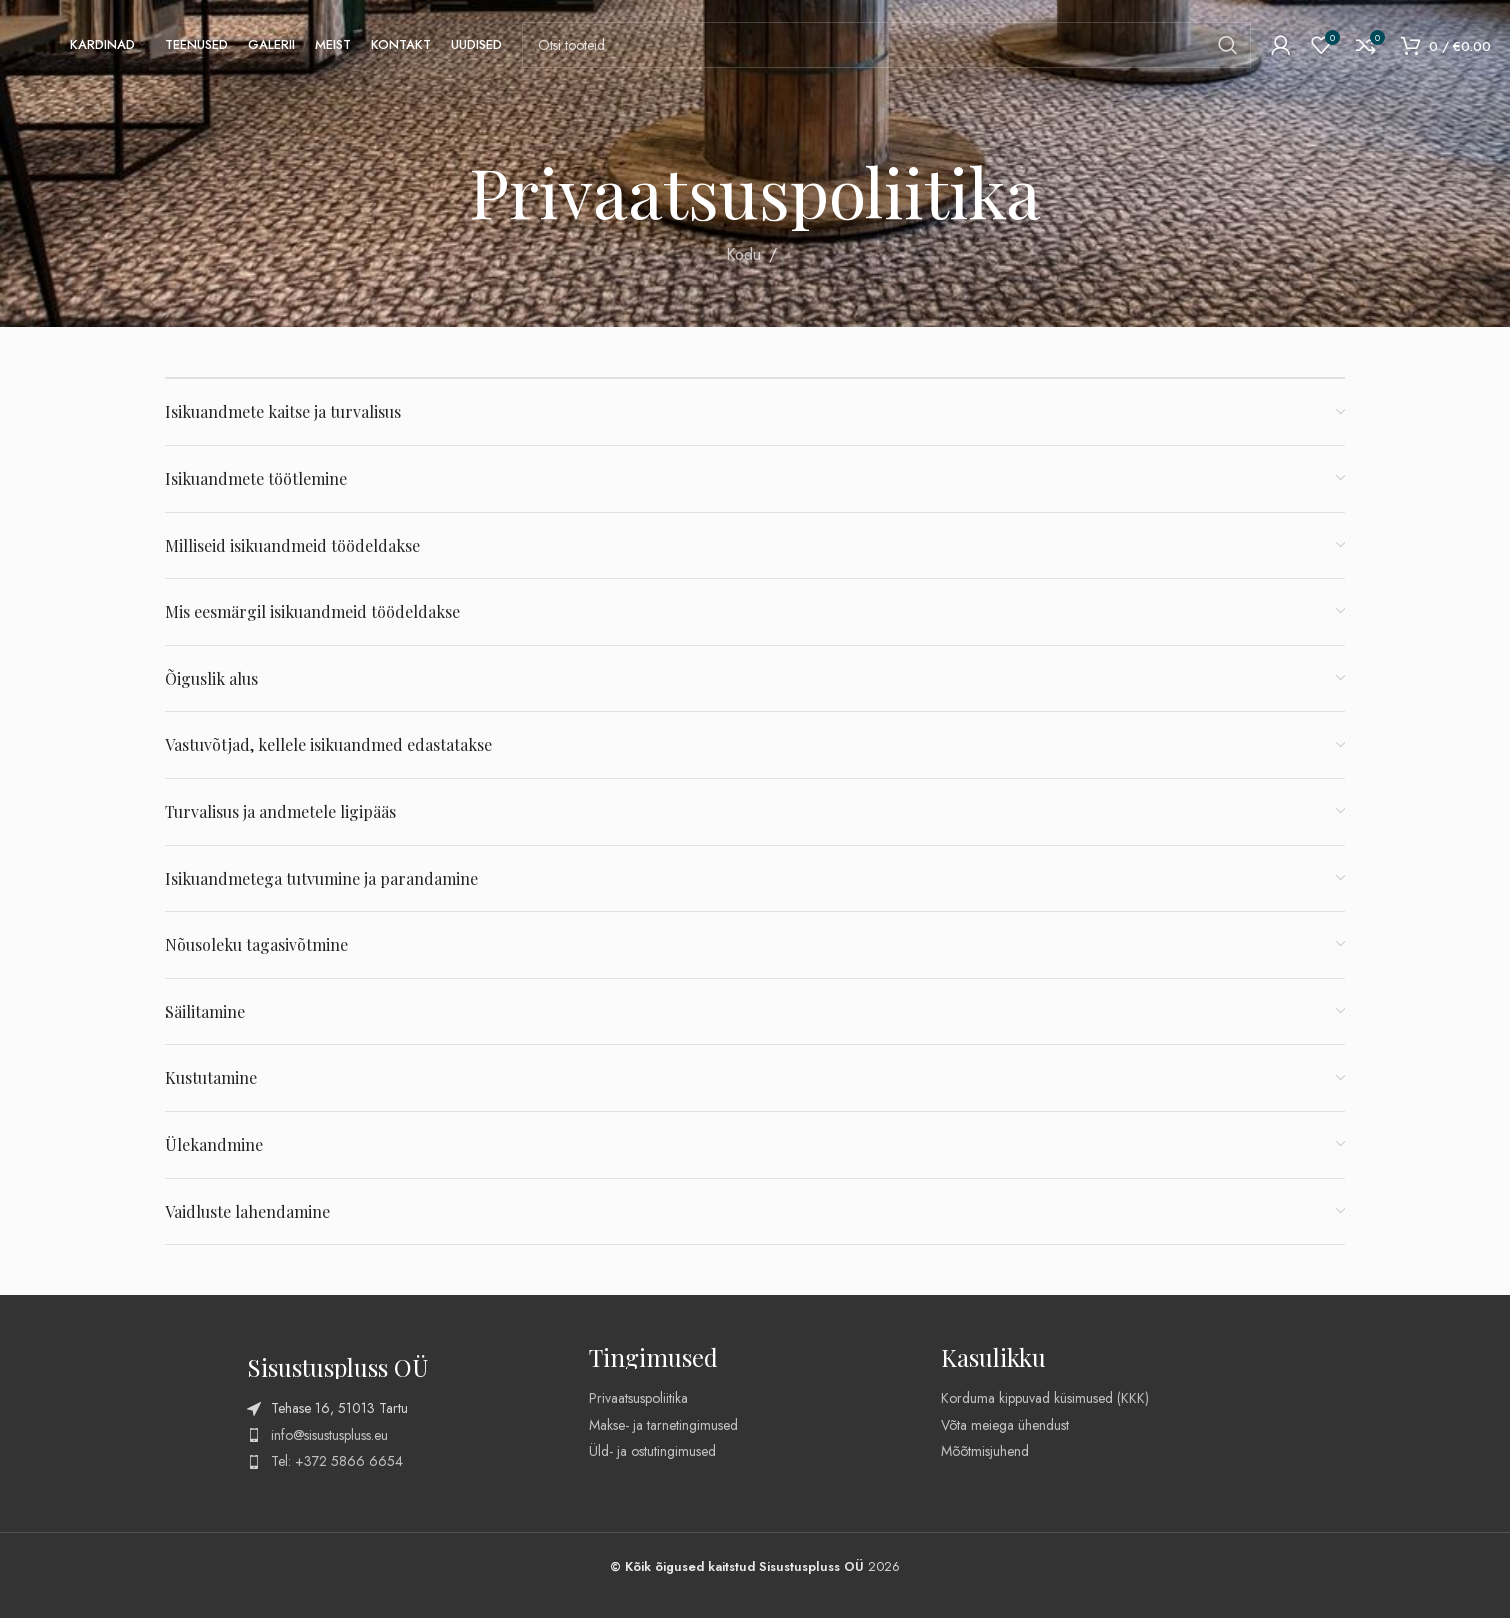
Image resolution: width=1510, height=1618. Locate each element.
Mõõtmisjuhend (985, 1451)
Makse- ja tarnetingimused (663, 1425)
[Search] (886, 45)
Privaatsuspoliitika (638, 1398)
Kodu (743, 254)
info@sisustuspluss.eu (329, 1435)
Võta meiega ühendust (1005, 1425)
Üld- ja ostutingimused (652, 1451)
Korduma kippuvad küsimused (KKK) (1045, 1398)
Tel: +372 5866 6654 (337, 1461)
